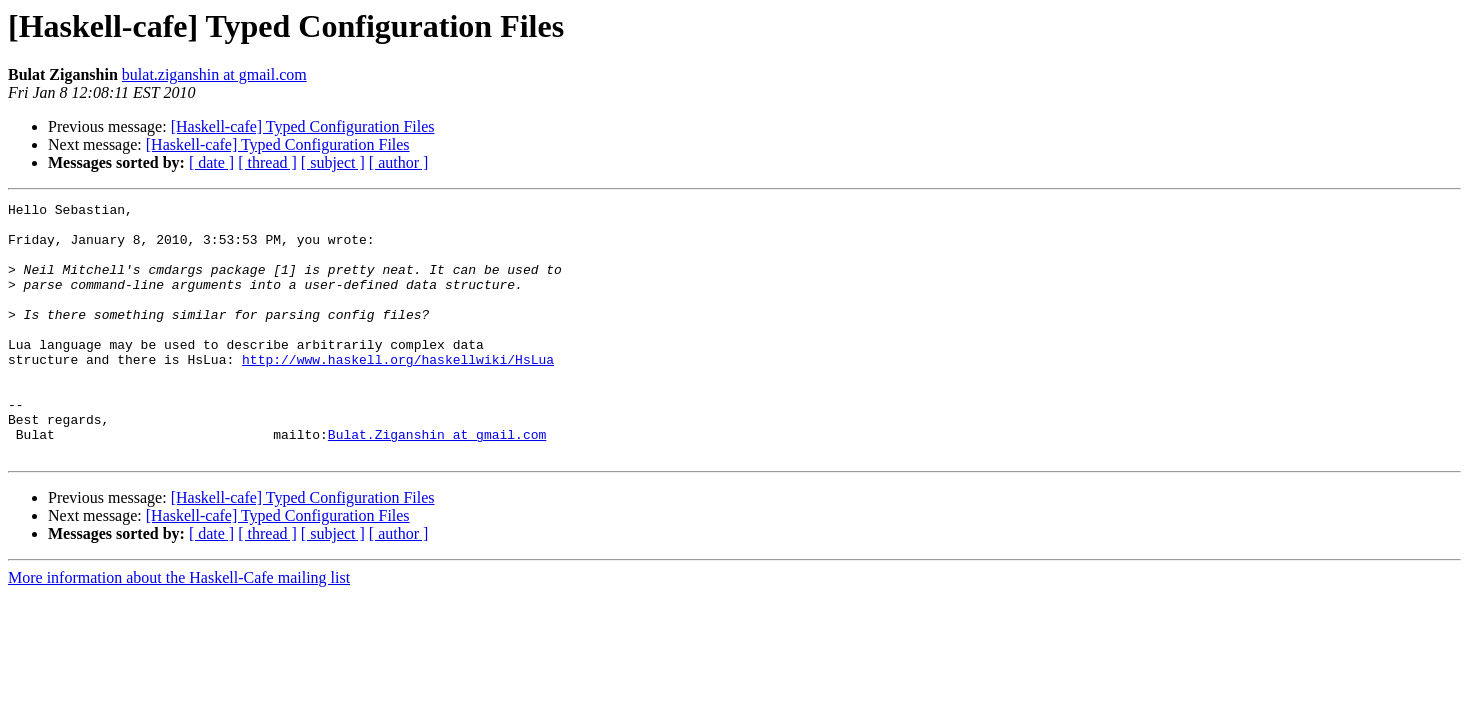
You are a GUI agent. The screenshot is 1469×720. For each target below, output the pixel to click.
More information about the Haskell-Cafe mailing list (179, 628)
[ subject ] (333, 162)
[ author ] (399, 162)
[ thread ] (267, 162)
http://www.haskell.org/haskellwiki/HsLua (398, 392)
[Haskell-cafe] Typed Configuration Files (303, 126)
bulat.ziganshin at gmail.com (214, 74)
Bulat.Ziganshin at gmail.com (437, 482)
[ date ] (211, 162)
